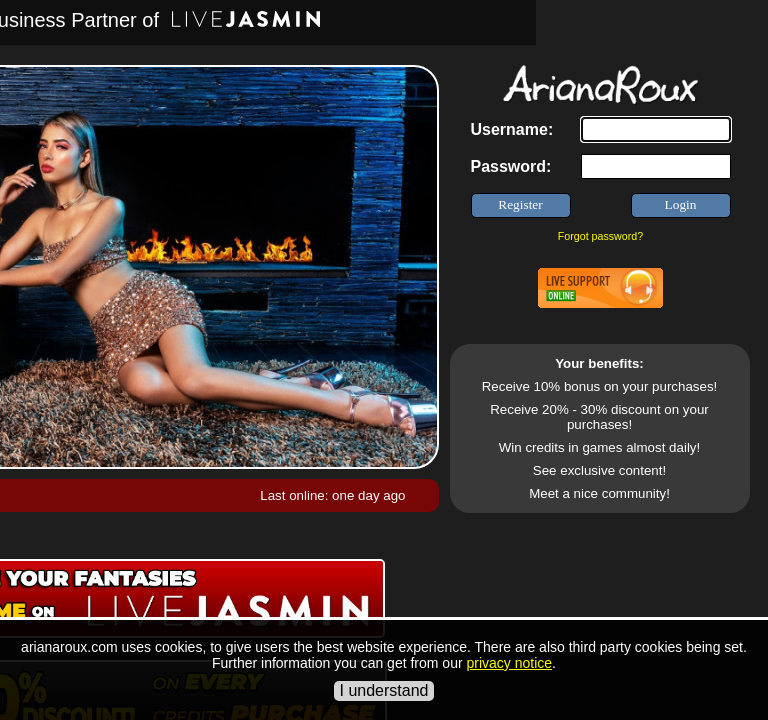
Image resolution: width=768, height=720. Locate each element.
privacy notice (509, 663)
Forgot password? (600, 236)
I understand (384, 690)
